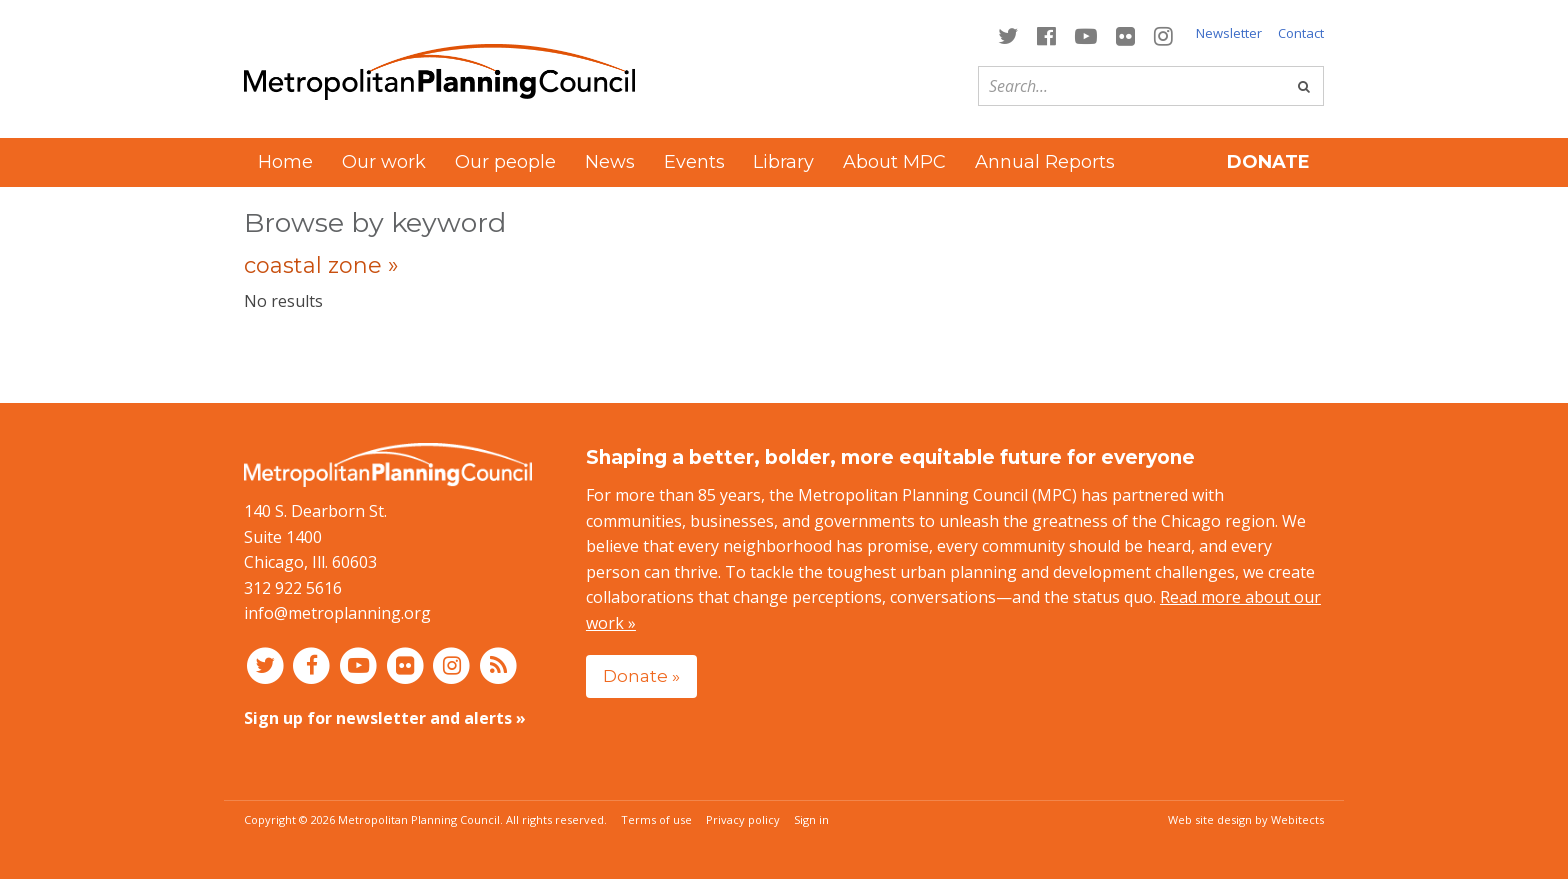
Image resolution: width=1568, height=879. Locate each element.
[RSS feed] (498, 665)
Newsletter (1229, 33)
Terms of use (656, 819)
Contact (1301, 33)
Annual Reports (1045, 162)
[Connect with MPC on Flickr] (1126, 34)
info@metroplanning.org (337, 613)
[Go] (1304, 86)
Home (285, 162)
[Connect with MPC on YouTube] (1085, 34)
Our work (384, 162)
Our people (505, 162)
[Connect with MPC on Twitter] (1007, 34)
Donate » (641, 675)
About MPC (894, 162)
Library (783, 162)
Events (694, 162)
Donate (1268, 162)
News (610, 162)
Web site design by (1246, 819)
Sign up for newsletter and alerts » (385, 718)
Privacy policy (743, 819)
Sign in (811, 819)
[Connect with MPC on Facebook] (1046, 34)
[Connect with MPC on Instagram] (1164, 34)
